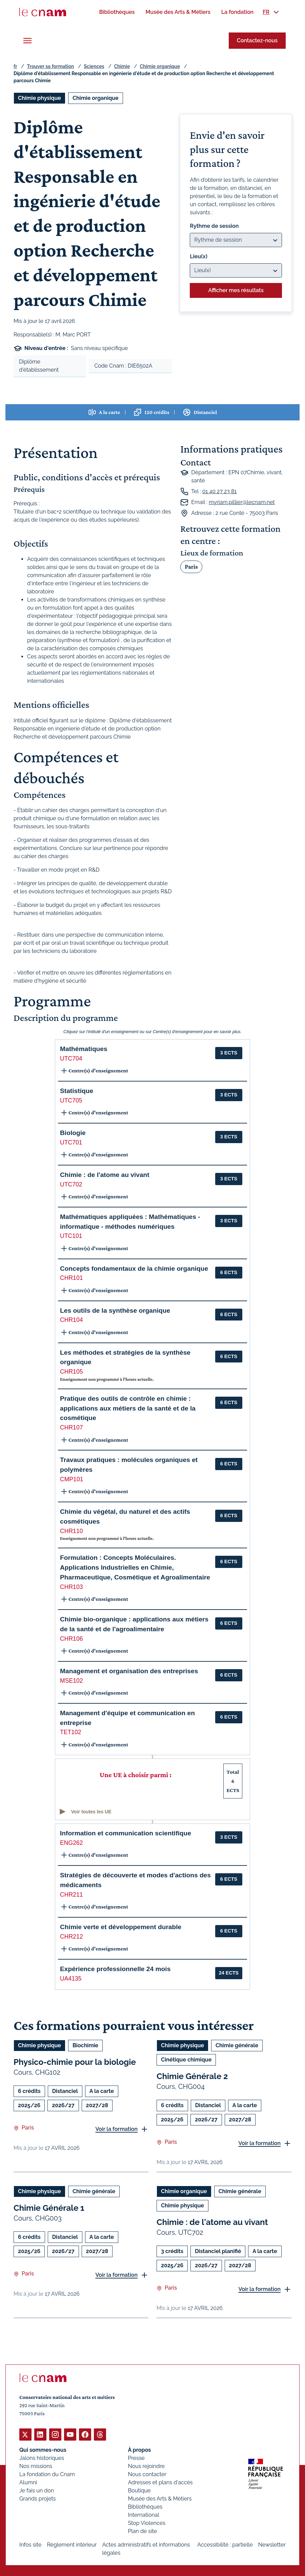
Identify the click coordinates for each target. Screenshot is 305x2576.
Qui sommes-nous (42, 2449)
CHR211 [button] (71, 1894)
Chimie (122, 66)
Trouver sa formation (50, 66)
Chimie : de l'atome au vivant (212, 2222)
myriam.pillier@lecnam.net (242, 502)
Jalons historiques (41, 2457)
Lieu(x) (198, 256)
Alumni (28, 2482)
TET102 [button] (70, 1732)
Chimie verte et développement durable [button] (120, 1926)
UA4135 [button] (71, 1978)
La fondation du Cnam (47, 2474)
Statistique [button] (76, 1090)
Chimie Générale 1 (49, 2208)
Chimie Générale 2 (192, 2076)
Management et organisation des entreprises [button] (129, 1671)
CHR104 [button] (71, 1319)
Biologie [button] (73, 1132)
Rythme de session (214, 226)
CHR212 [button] (71, 1936)
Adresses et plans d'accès (160, 2482)
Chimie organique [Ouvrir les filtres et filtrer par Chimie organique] (96, 98)
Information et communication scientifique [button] (125, 1833)
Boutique (139, 2490)
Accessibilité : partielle (225, 2544)
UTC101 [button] (71, 1235)
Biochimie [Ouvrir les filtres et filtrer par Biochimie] (85, 2045)
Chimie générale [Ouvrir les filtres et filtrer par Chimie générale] (237, 2045)
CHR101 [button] (71, 1277)
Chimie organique (160, 66)
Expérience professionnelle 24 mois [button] (115, 1968)
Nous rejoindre (146, 2466)
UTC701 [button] (71, 1142)
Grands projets (37, 2498)
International (143, 2514)
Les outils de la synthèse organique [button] (115, 1310)
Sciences (94, 66)
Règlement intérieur (72, 2544)
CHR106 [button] (71, 1638)
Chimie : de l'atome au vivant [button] (104, 1174)
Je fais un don (36, 2490)
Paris (191, 566)
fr (15, 66)
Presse (136, 2457)
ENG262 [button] (71, 1842)
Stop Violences (146, 2522)
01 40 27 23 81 (219, 491)
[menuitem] (117, 12)
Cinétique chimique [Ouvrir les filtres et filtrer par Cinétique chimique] (186, 2059)
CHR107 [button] (71, 1427)
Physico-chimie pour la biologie (75, 2062)
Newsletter (272, 2544)
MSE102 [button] (71, 1680)
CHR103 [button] (71, 1587)
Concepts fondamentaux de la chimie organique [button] (134, 1268)
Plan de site (142, 2531)
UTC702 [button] (71, 1184)
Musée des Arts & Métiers (159, 2498)
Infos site (30, 2544)
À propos (139, 2449)
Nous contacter (147, 2474)
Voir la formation (116, 2129)
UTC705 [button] (71, 1100)
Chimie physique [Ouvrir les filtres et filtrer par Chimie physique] (39, 98)
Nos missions (35, 2466)
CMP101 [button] (71, 1479)
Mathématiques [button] (83, 1048)
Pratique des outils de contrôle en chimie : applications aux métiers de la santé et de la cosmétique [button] (128, 1408)
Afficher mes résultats (236, 290)
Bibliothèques (145, 2506)
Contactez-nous (257, 40)
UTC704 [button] (71, 1058)
